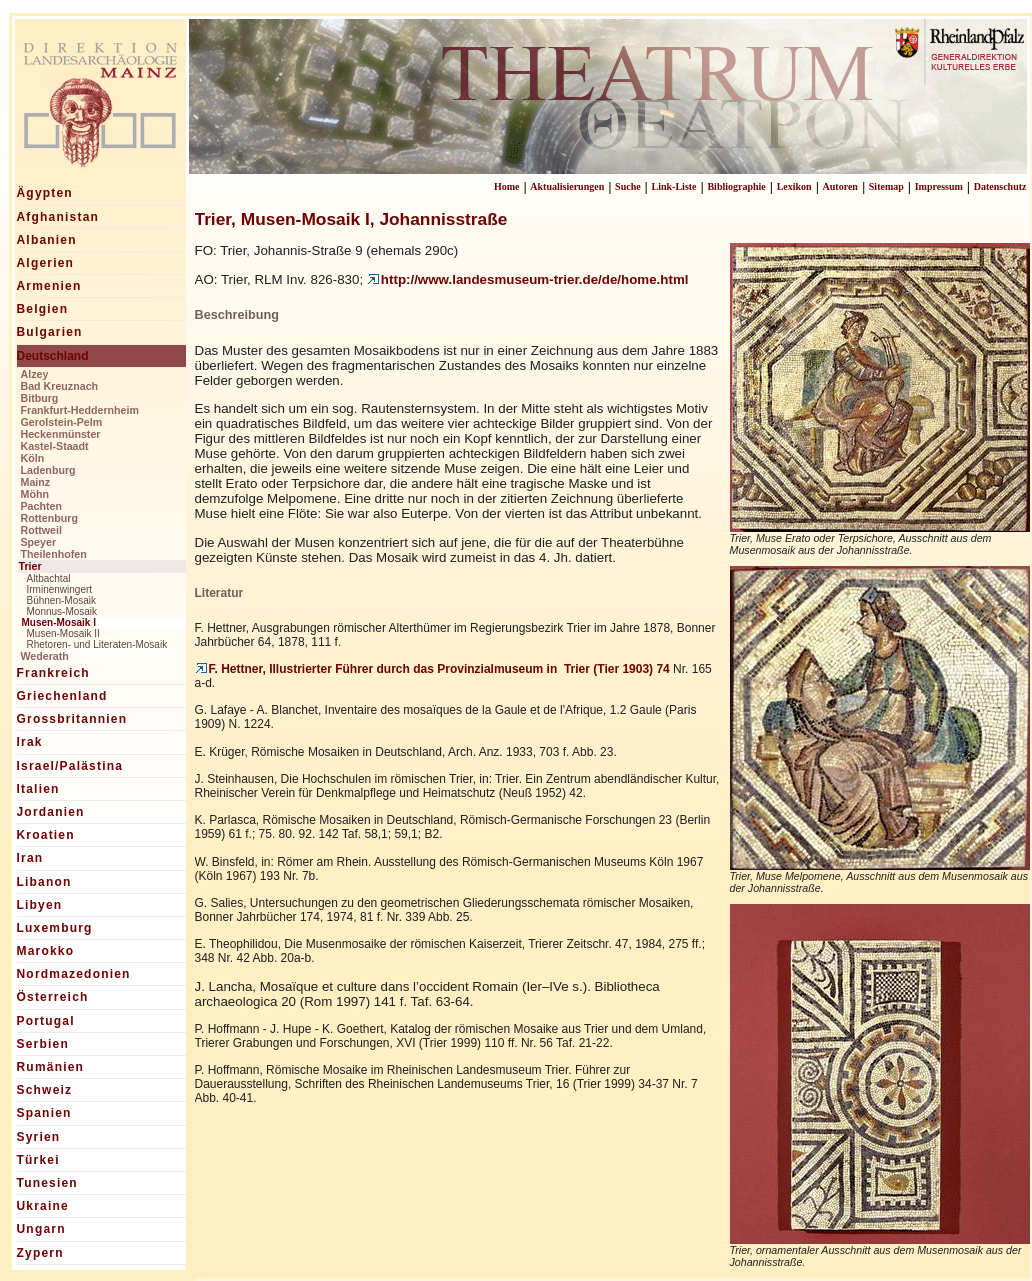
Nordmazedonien (74, 974)
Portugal (46, 1021)
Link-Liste (674, 186)
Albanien (47, 240)
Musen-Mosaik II (63, 633)
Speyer (39, 542)
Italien (38, 789)
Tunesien (47, 1183)
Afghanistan (58, 217)
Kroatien (46, 835)
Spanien (44, 1113)
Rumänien (51, 1067)
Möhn (35, 494)
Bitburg (40, 398)
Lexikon (794, 186)
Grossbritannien (72, 719)
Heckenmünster (61, 434)
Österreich (53, 997)
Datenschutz (1000, 186)
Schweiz (45, 1090)
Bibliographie (736, 186)
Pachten (41, 506)
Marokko (46, 951)
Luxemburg (55, 928)
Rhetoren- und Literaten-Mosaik (97, 644)
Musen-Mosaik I (59, 622)
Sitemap (886, 186)
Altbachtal (49, 578)
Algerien (46, 263)
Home (507, 186)
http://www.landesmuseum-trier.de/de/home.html (528, 279)
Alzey (35, 374)
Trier (30, 566)
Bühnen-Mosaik (61, 600)
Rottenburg (49, 518)
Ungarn (41, 1229)
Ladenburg (48, 470)
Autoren (840, 186)
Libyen (40, 905)
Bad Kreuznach (60, 386)
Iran (30, 858)
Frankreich (53, 673)
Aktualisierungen (567, 186)
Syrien (39, 1137)
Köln (33, 458)
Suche (628, 186)
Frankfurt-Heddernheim (80, 410)
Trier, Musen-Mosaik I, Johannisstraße (351, 219)
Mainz (36, 482)
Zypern (40, 1253)
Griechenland (62, 696)
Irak (30, 742)
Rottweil (41, 530)
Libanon (44, 882)
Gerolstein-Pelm (62, 422)
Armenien (49, 286)
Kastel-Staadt (55, 446)
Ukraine (43, 1206)
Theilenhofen (54, 554)
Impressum (939, 186)
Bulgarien (50, 332)
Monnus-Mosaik (62, 611)
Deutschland (53, 356)
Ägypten (45, 193)
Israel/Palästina (70, 766)
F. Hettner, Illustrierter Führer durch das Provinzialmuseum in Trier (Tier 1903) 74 (432, 669)
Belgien (43, 309)
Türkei (38, 1160)
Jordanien (51, 812)
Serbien (43, 1044)
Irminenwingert (60, 589)
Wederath (45, 656)
